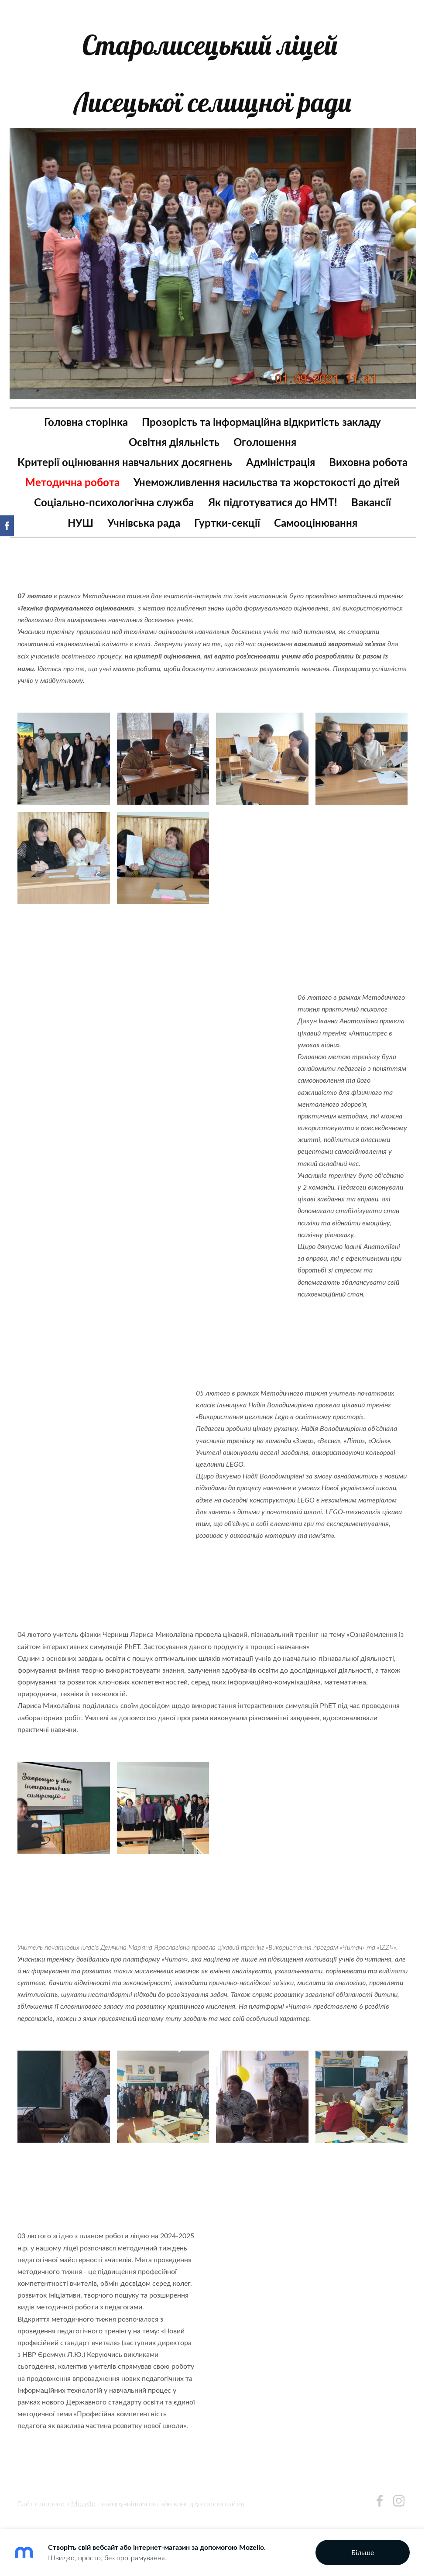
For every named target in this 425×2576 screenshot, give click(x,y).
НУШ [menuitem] (80, 532)
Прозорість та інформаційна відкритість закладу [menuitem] (261, 411)
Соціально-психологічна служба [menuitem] (114, 511)
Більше (362, 2552)
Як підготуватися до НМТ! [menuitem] (272, 511)
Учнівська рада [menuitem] (143, 532)
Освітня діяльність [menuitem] (174, 431)
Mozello (83, 2507)
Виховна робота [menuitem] (158, 471)
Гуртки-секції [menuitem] (227, 532)
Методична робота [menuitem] (259, 471)
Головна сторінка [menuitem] (86, 411)
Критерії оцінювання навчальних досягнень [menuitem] (171, 451)
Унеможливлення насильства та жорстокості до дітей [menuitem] (212, 491)
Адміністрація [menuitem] (326, 451)
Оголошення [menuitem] (264, 431)
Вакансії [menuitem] (371, 511)
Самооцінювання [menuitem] (315, 532)
